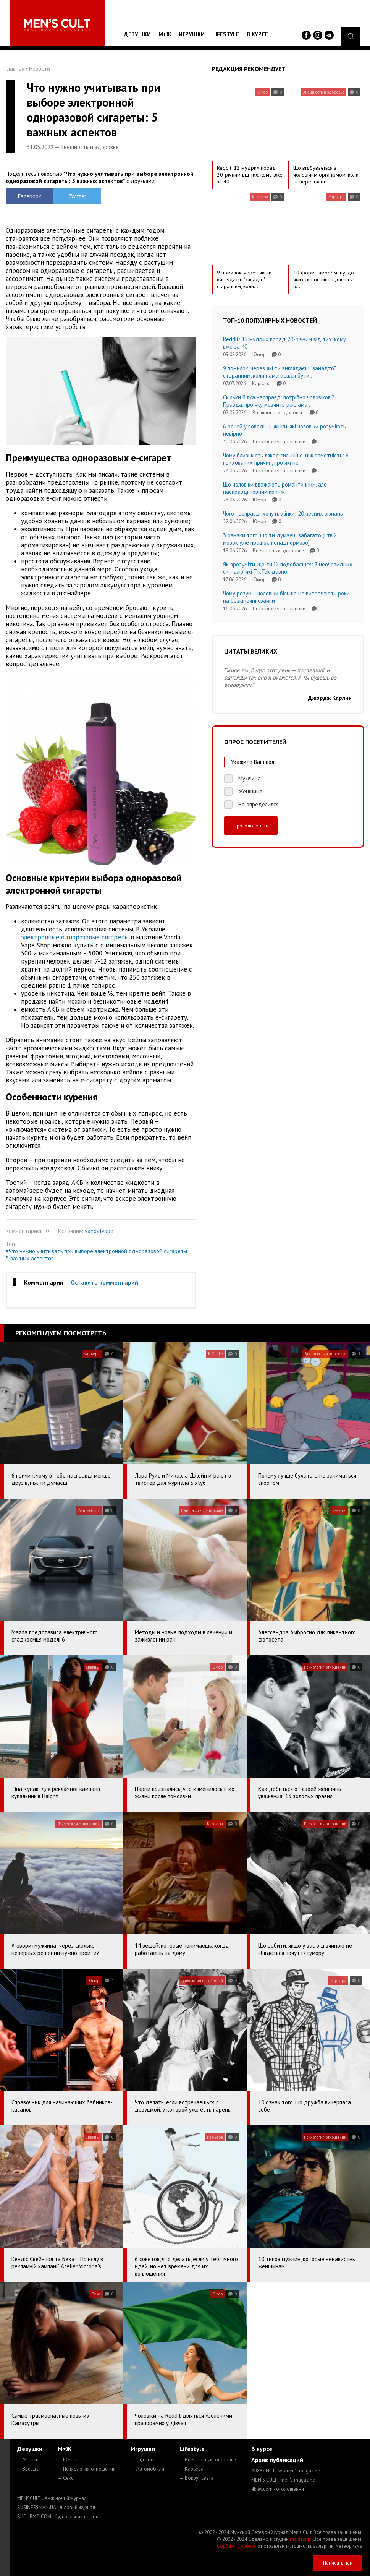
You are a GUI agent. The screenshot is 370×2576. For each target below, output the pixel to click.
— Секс (65, 2478)
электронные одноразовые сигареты (75, 937)
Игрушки (192, 34)
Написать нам (338, 2563)
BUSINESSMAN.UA (56, 2507)
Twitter (77, 196)
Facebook (29, 196)
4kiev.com (277, 2489)
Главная (15, 68)
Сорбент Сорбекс (236, 2546)
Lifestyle (225, 34)
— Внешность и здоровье (207, 2459)
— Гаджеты (143, 2459)
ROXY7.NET (285, 2470)
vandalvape (99, 1230)
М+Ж (164, 34)
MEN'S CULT (283, 2480)
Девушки (137, 34)
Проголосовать (251, 825)
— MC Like (28, 2459)
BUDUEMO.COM (58, 2516)
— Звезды (28, 2469)
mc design (301, 2539)
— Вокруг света (196, 2478)
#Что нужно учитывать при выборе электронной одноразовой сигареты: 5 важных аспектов (97, 1254)
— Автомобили (147, 2469)
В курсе (257, 34)
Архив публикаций (277, 2460)
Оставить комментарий (104, 1282)
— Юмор (67, 2459)
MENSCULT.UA (52, 2498)
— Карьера (191, 2469)
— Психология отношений (87, 2469)
